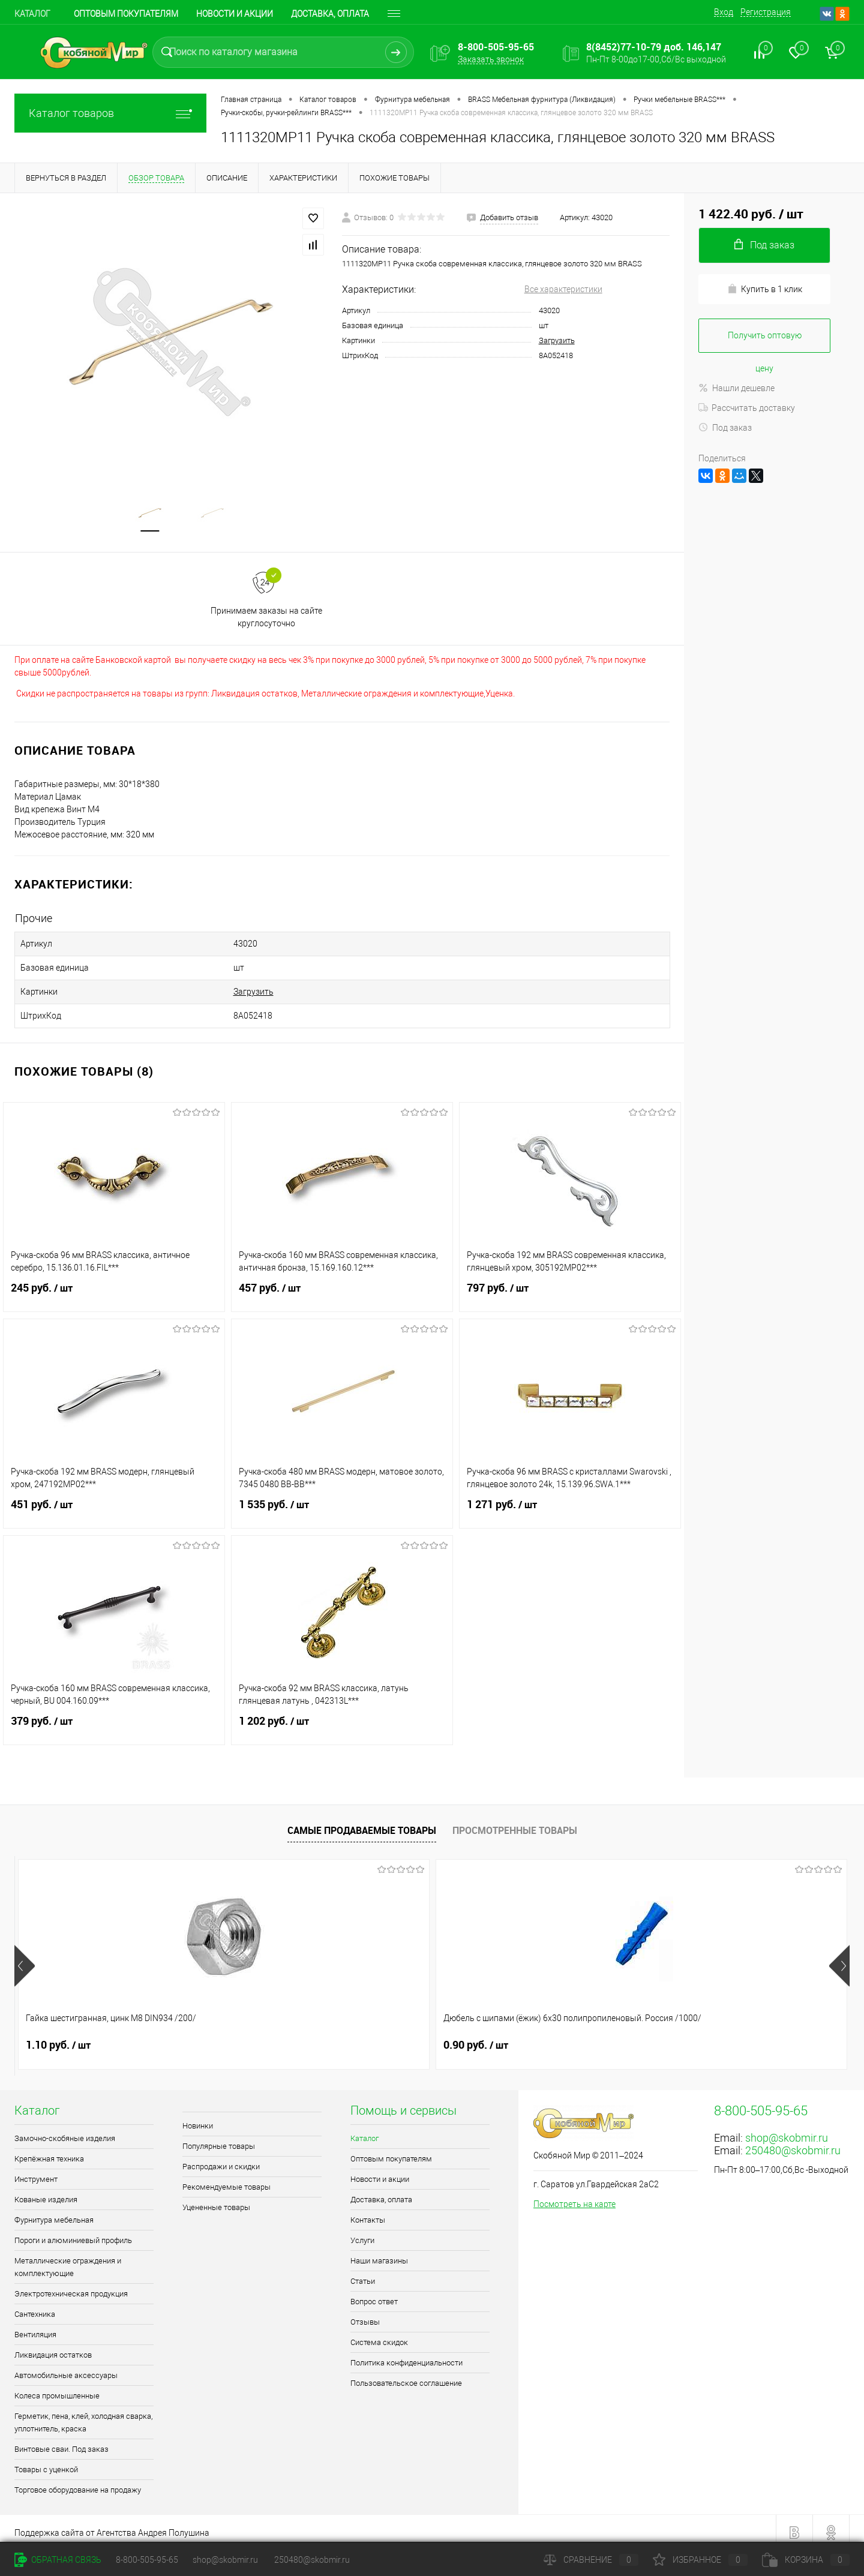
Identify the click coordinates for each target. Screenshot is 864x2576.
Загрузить (557, 340)
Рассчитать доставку (746, 408)
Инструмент (36, 2171)
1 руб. (468, 2037)
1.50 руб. (684, 2037)
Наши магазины (379, 2252)
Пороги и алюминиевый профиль (73, 2232)
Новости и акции (234, 14)
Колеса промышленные (57, 2387)
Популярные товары (218, 2138)
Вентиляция (35, 2326)
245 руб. (114, 1287)
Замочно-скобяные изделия (64, 2130)
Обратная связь (57, 2560)
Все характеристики (563, 289)
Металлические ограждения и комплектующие (67, 2259)
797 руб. (570, 1287)
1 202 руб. (342, 1720)
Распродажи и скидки (221, 2158)
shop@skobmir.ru (786, 2130)
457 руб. (342, 1287)
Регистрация (765, 12)
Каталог (32, 14)
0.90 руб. (267, 2037)
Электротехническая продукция (71, 2285)
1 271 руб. (570, 1504)
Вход (723, 12)
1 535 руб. (342, 1504)
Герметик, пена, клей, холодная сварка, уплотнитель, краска (83, 2414)
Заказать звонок (491, 59)
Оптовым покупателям (126, 14)
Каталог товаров (110, 113)
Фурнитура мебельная (54, 2212)
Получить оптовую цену (765, 342)
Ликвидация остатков (53, 2347)
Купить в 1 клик (764, 289)
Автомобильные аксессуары (66, 2367)
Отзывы (365, 2314)
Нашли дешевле (736, 388)
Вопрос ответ (374, 2293)
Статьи (362, 2273)
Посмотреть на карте (574, 2196)
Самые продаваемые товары (361, 1823)
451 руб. (114, 1504)
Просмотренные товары (514, 1823)
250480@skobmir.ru (793, 2142)
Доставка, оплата (381, 2191)
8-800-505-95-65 (147, 2560)
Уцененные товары (216, 2199)
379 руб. (114, 1720)
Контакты (367, 2212)
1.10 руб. (58, 2037)
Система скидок (379, 2334)
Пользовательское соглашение (406, 2375)
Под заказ (725, 428)
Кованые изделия (45, 2191)
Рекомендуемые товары (226, 2179)
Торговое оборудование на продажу (77, 2482)
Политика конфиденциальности (406, 2354)
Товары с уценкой (46, 2461)
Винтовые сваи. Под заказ (61, 2441)
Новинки (197, 2117)
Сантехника (34, 2306)
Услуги (362, 2232)
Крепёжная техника (49, 2150)
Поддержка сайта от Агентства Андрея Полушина (111, 2525)
